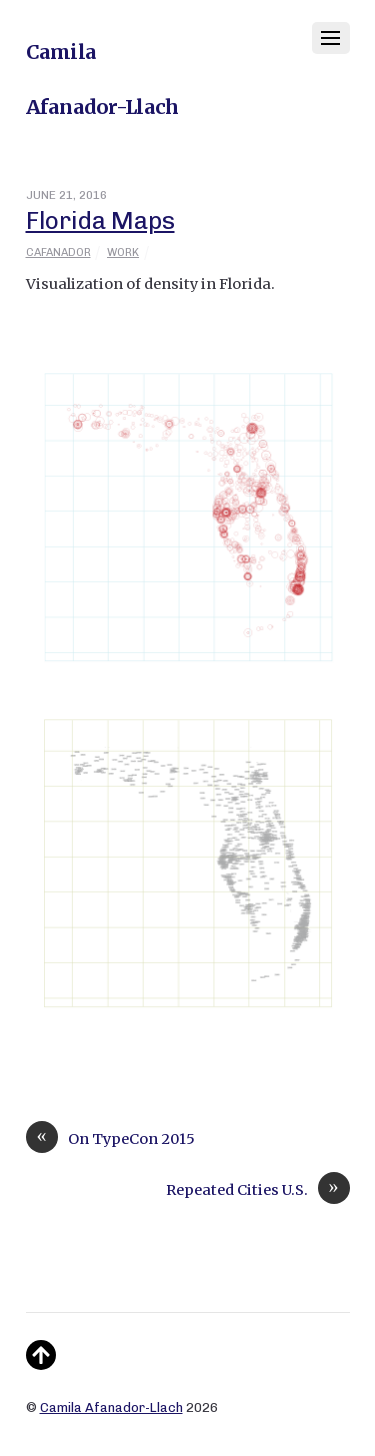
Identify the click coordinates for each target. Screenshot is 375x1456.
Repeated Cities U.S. (258, 1190)
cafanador (58, 252)
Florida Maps (100, 220)
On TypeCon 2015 (110, 1139)
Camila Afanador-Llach (111, 1407)
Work (123, 252)
